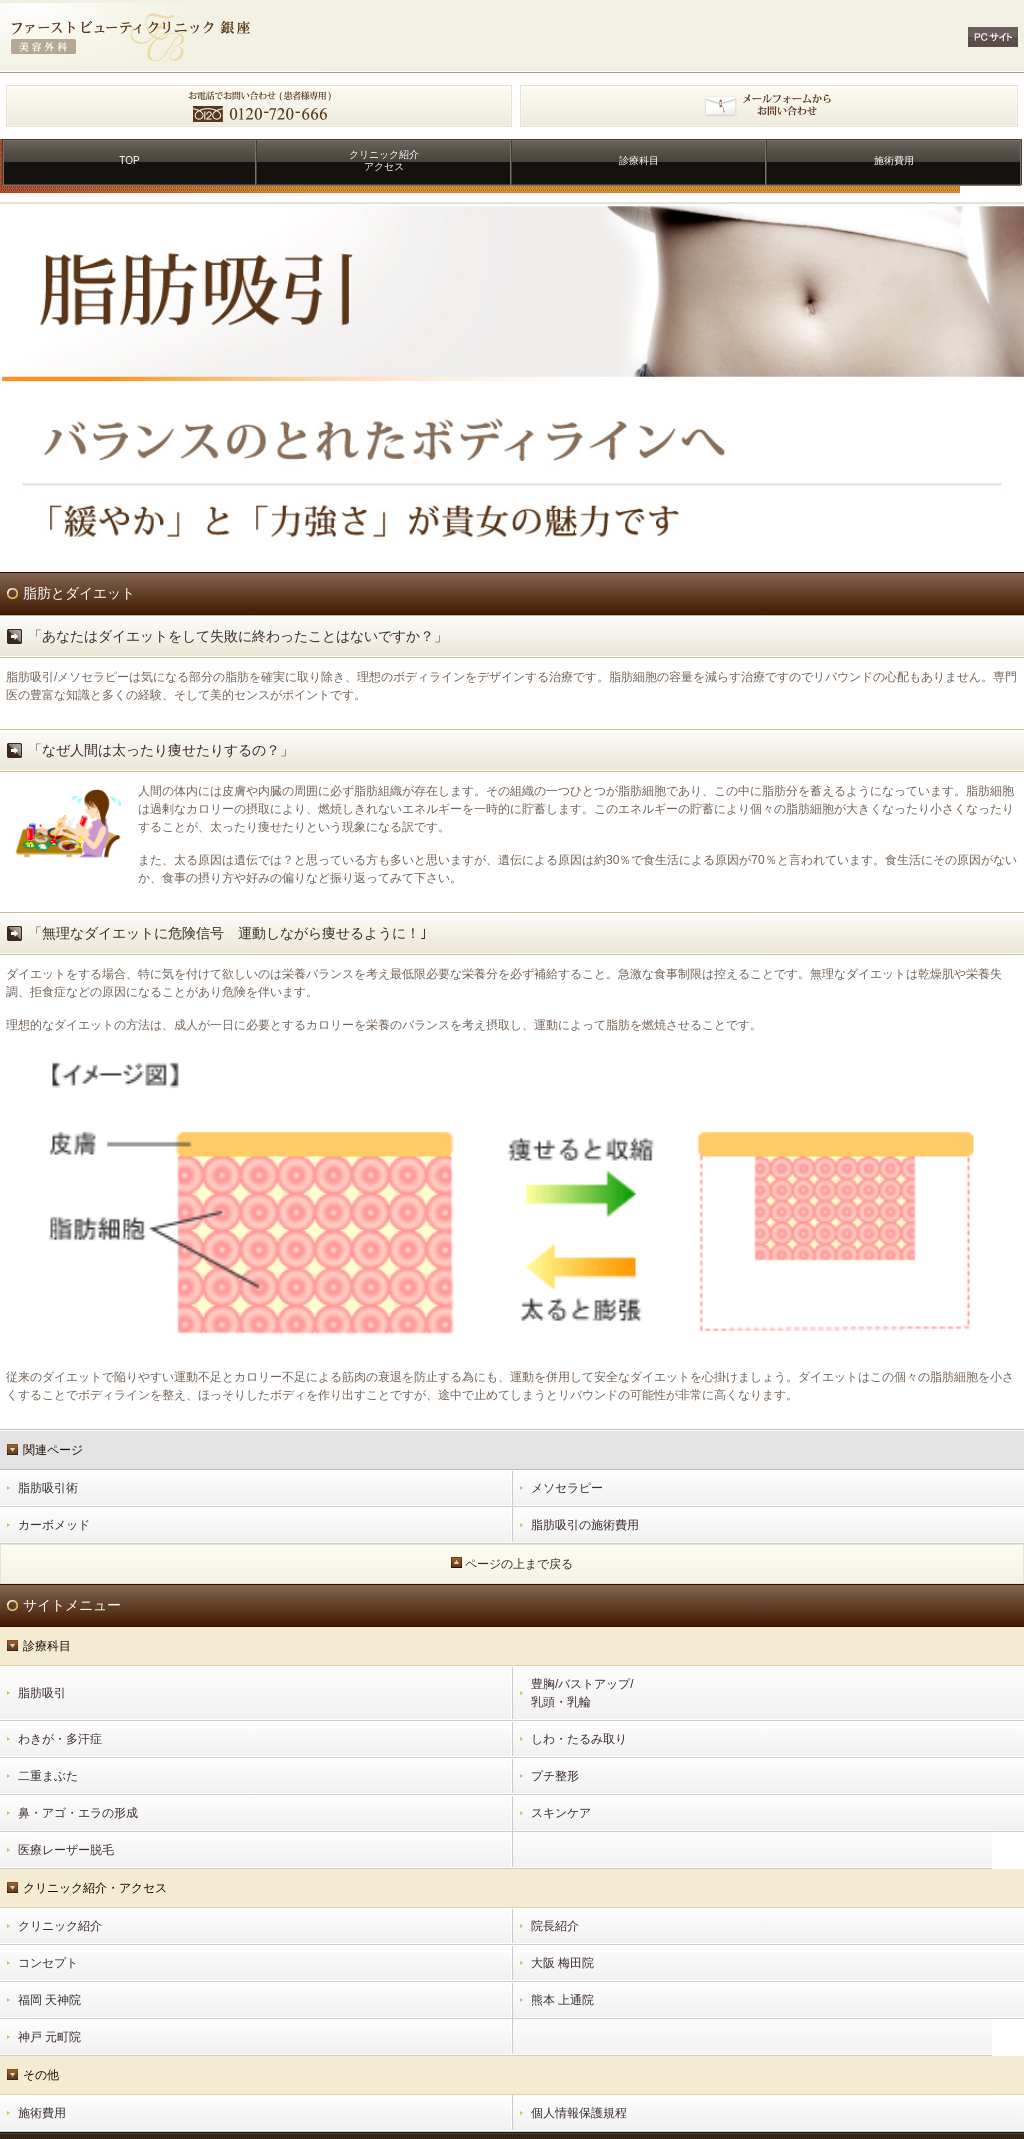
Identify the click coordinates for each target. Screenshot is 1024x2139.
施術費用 (42, 2113)
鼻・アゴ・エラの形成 (78, 1813)
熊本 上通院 (562, 2000)
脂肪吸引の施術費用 (585, 1525)
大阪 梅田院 (562, 1963)
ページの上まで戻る (519, 1564)
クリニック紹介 (60, 1926)
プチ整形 (555, 1776)
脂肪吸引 (42, 1693)
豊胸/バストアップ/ (775, 1694)
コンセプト (48, 1963)
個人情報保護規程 (579, 2113)
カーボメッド (54, 1525)
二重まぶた (48, 1776)
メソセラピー (567, 1488)
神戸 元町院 (49, 2037)
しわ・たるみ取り (579, 1739)
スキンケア (561, 1813)
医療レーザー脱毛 (66, 1850)
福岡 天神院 (49, 2000)
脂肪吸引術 (48, 1488)
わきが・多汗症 (60, 1739)
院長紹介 (555, 1926)
